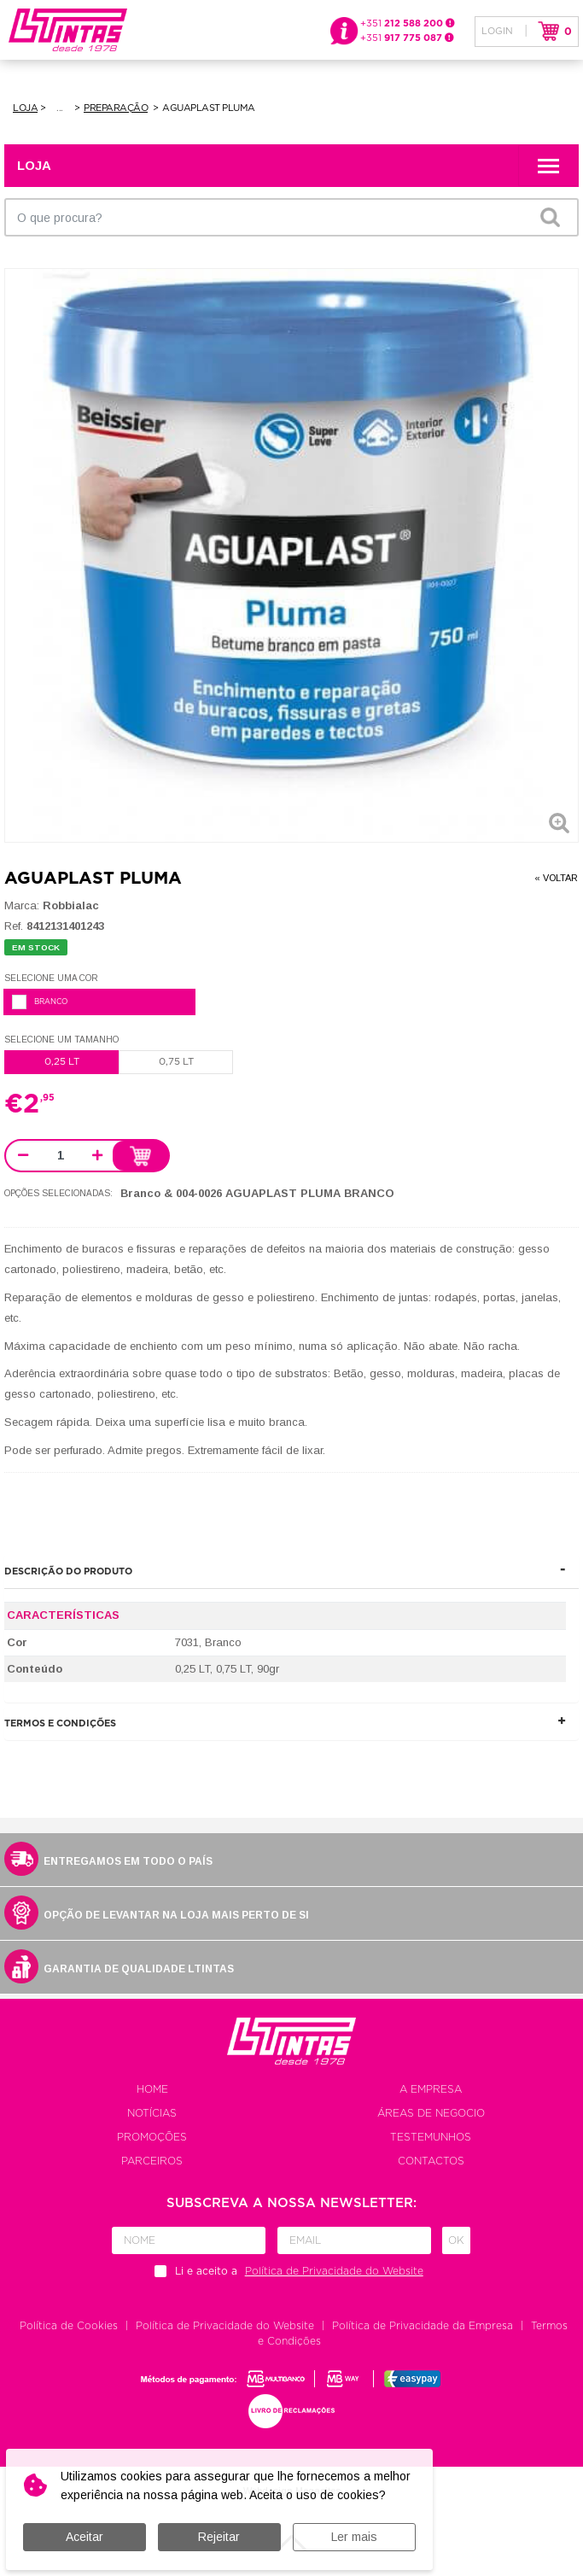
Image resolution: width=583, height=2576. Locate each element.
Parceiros (152, 2162)
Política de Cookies (69, 2327)
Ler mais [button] (354, 2537)
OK (549, 217)
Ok (456, 2241)
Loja (25, 108)
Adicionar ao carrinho (140, 1156)
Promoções (152, 2138)
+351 (407, 23)
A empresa (430, 2090)
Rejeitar (219, 2537)
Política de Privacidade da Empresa (422, 2327)
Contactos (431, 2162)
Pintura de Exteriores (61, 108)
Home (152, 2090)
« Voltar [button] (556, 878)
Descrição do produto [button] (68, 1572)
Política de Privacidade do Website (225, 2327)
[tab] (291, 1572)
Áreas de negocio (431, 2114)
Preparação (116, 108)
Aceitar (84, 2537)
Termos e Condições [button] (60, 1724)
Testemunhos (430, 2138)
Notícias (152, 2114)
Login (497, 31)
